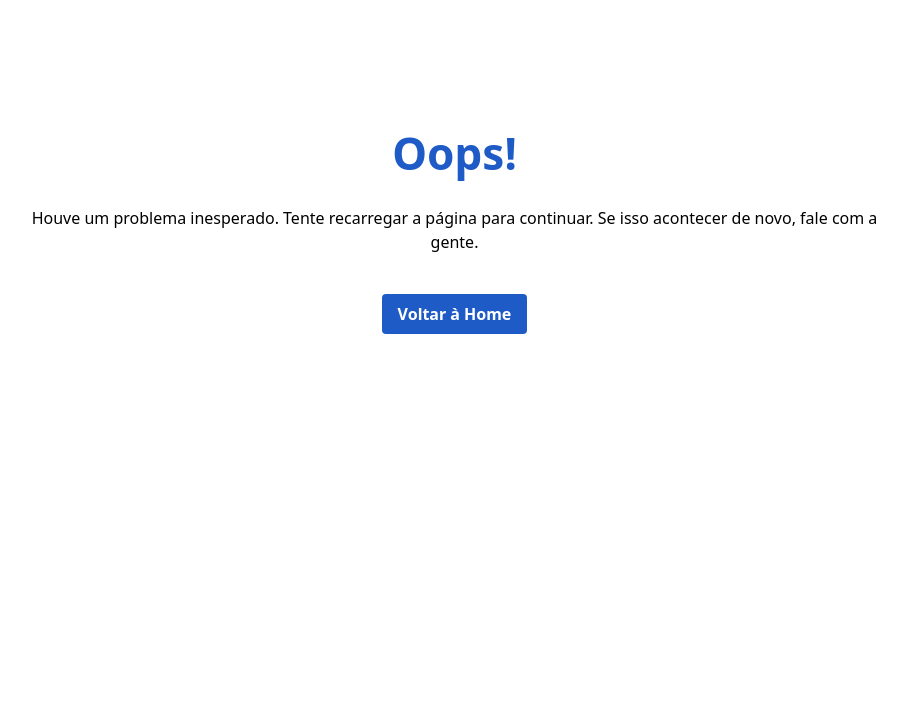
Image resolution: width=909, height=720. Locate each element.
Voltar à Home (455, 314)
